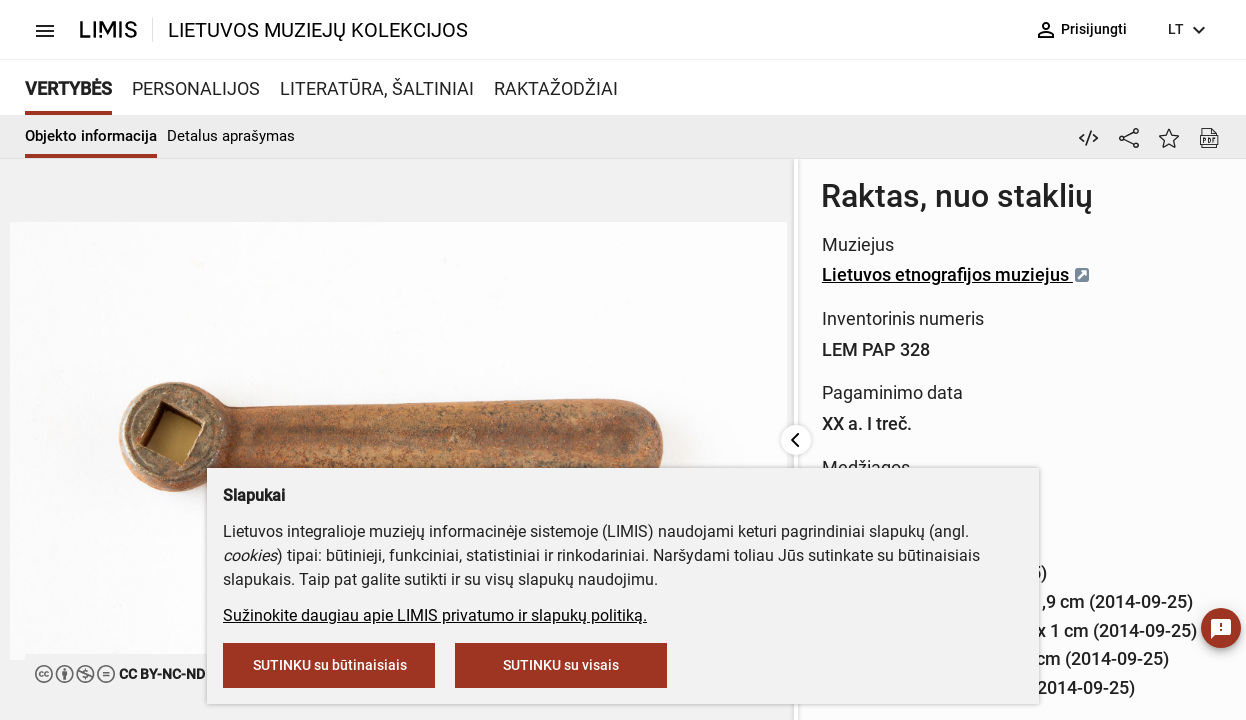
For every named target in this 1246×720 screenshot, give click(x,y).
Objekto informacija (91, 136)
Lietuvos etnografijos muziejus (610, 274)
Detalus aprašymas (231, 136)
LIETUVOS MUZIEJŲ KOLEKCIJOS (318, 30)
